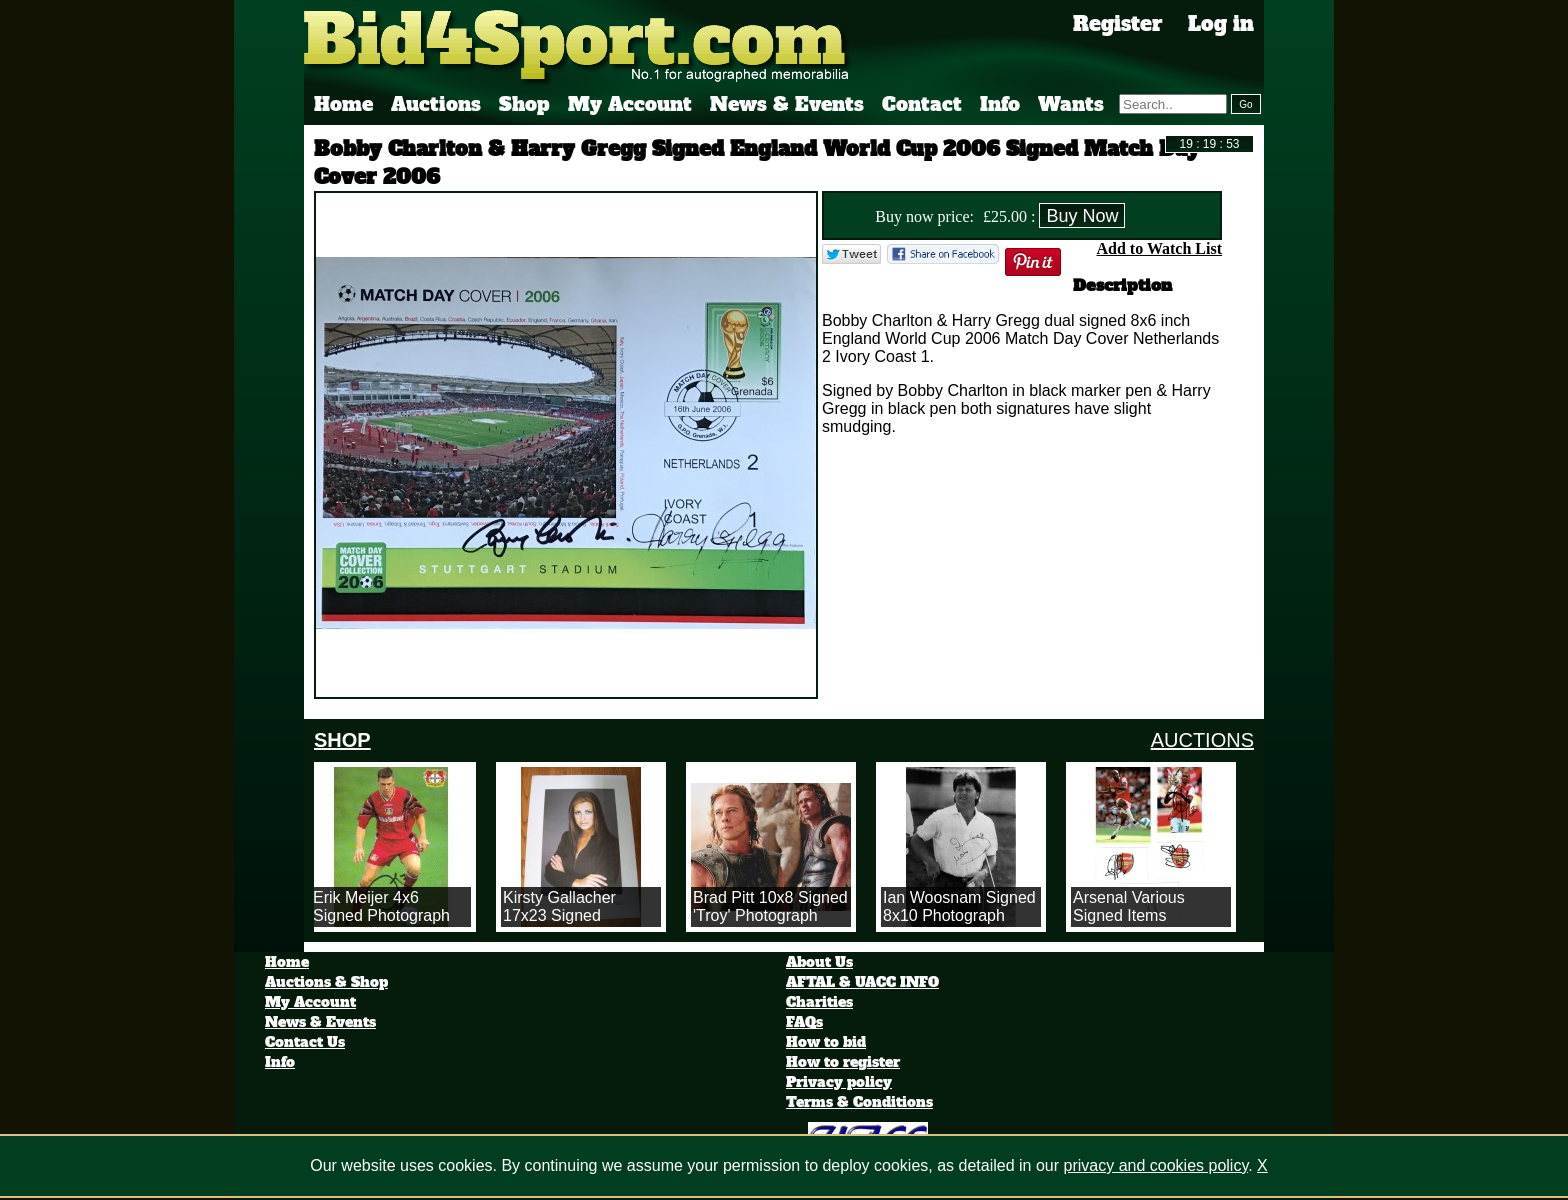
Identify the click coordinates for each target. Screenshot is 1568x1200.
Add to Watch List (1159, 248)
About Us (819, 962)
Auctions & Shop (326, 982)
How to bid (826, 1042)
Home (343, 104)
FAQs (804, 1022)
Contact (922, 104)
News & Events (787, 104)
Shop (524, 104)
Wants (1071, 104)
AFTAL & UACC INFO (862, 982)
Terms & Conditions (859, 1102)
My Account (630, 104)
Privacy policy (839, 1082)
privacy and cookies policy (1156, 1165)
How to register (843, 1062)
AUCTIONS (1202, 740)
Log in (1221, 24)
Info (1000, 104)
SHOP (342, 740)
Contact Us (305, 1042)
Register (1118, 24)
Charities (819, 1002)
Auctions (436, 104)
